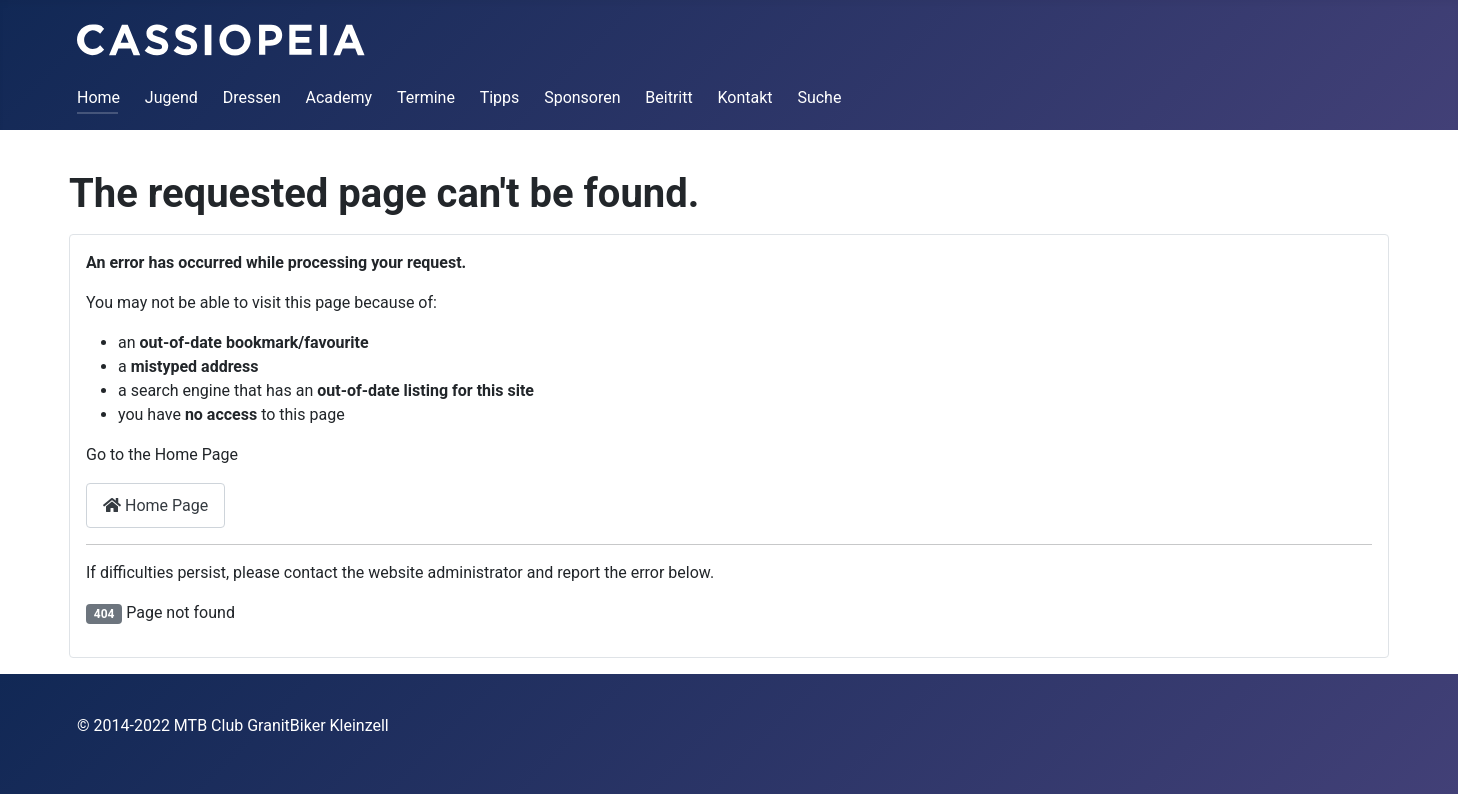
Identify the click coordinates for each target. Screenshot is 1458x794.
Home (98, 97)
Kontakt (745, 97)
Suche (819, 97)
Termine (426, 97)
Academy (339, 97)
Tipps (500, 97)
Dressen (252, 97)
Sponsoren (582, 97)
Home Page (155, 505)
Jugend (171, 97)
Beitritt (668, 97)
